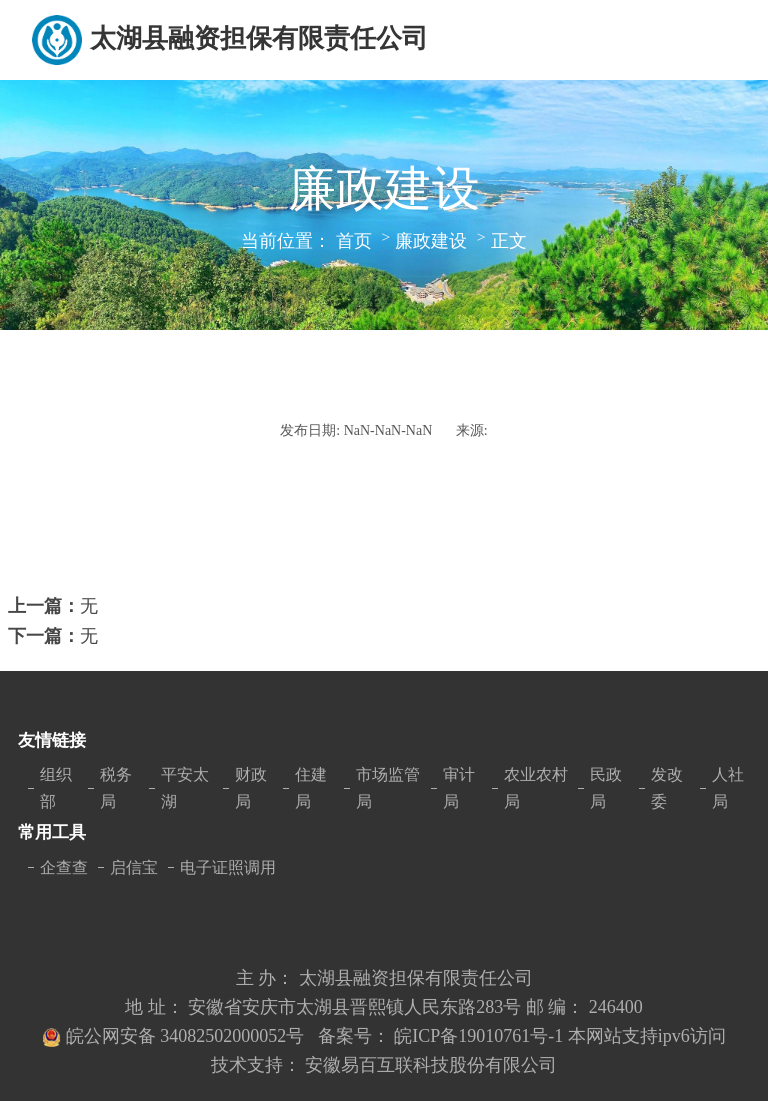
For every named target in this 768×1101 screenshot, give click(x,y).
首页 (354, 241)
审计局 (459, 788)
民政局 (606, 788)
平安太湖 (185, 788)
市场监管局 (388, 788)
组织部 (56, 788)
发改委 (667, 788)
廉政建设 (431, 241)
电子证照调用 (228, 867)
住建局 (311, 788)
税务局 (116, 788)
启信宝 (134, 867)
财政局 (251, 788)
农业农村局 (536, 788)
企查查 (64, 867)
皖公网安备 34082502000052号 (187, 1036)
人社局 (728, 788)
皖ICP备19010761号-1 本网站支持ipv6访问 (560, 1036)
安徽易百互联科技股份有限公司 (431, 1065)
